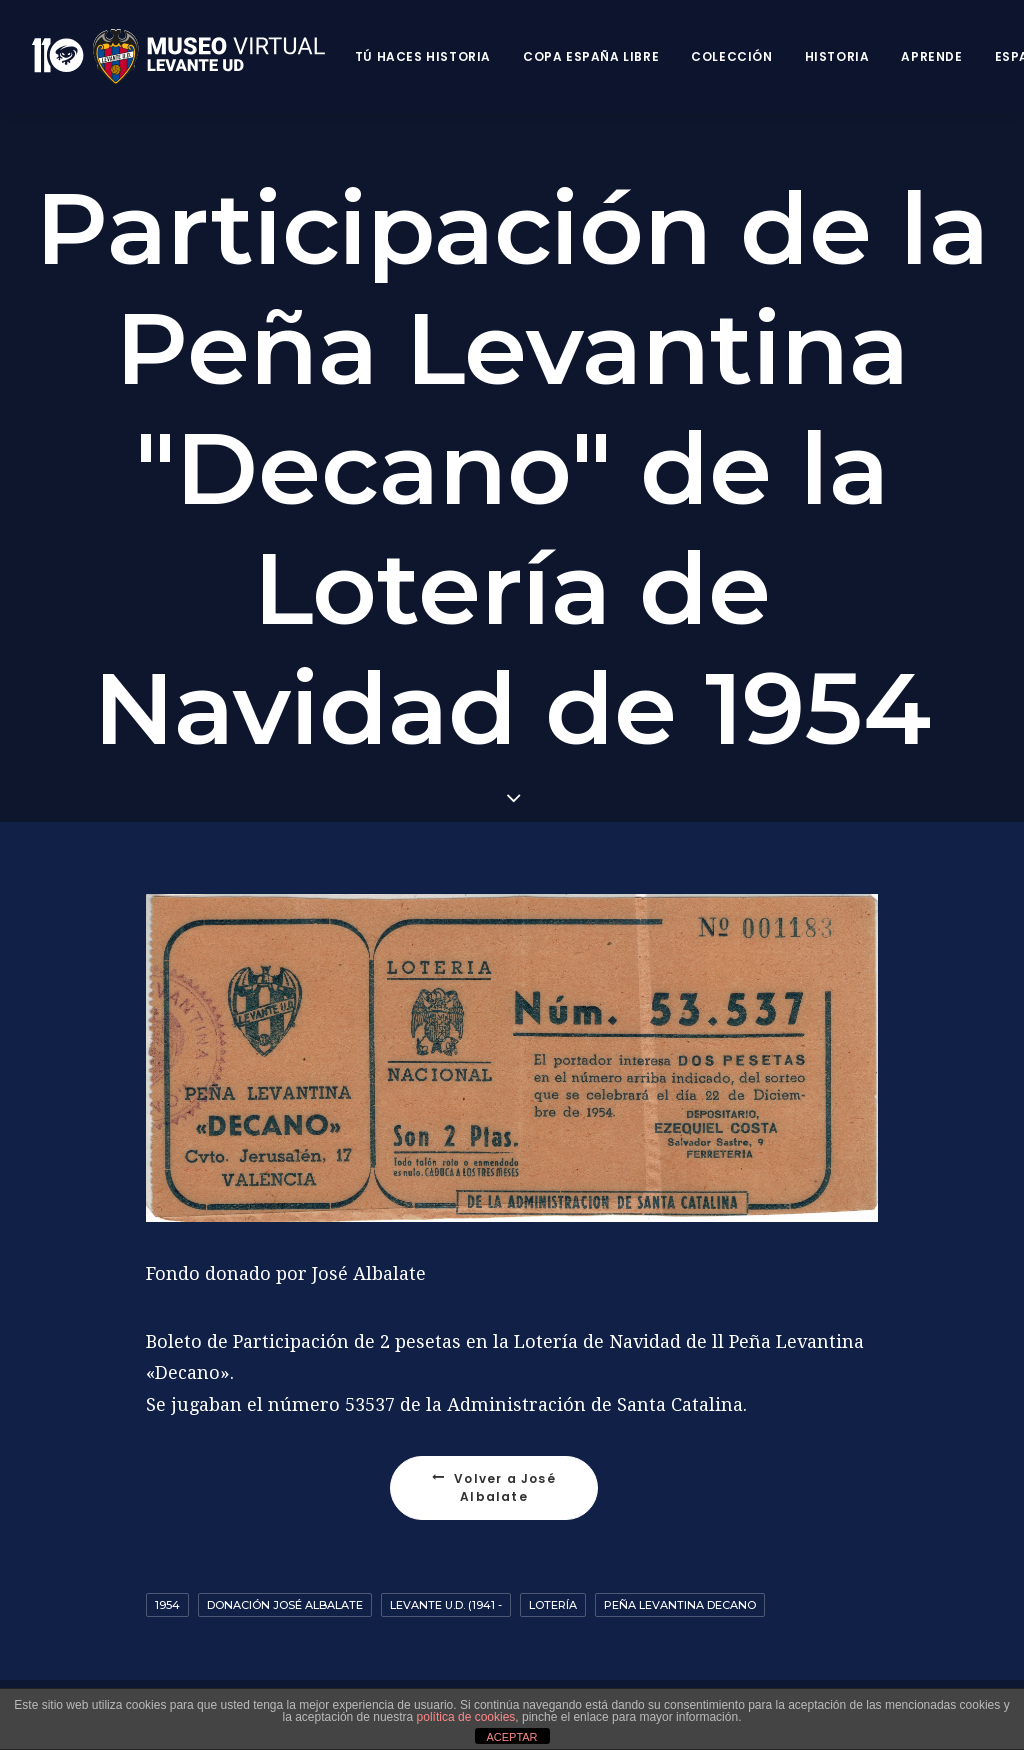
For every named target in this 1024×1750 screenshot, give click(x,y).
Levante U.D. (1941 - (446, 1605)
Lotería (553, 1605)
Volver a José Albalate (496, 1487)
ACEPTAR (511, 1737)
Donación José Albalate (285, 1605)
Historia (837, 56)
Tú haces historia (423, 56)
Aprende (931, 56)
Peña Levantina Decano (680, 1605)
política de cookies (466, 1717)
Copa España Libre (591, 56)
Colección (731, 56)
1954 (167, 1605)
